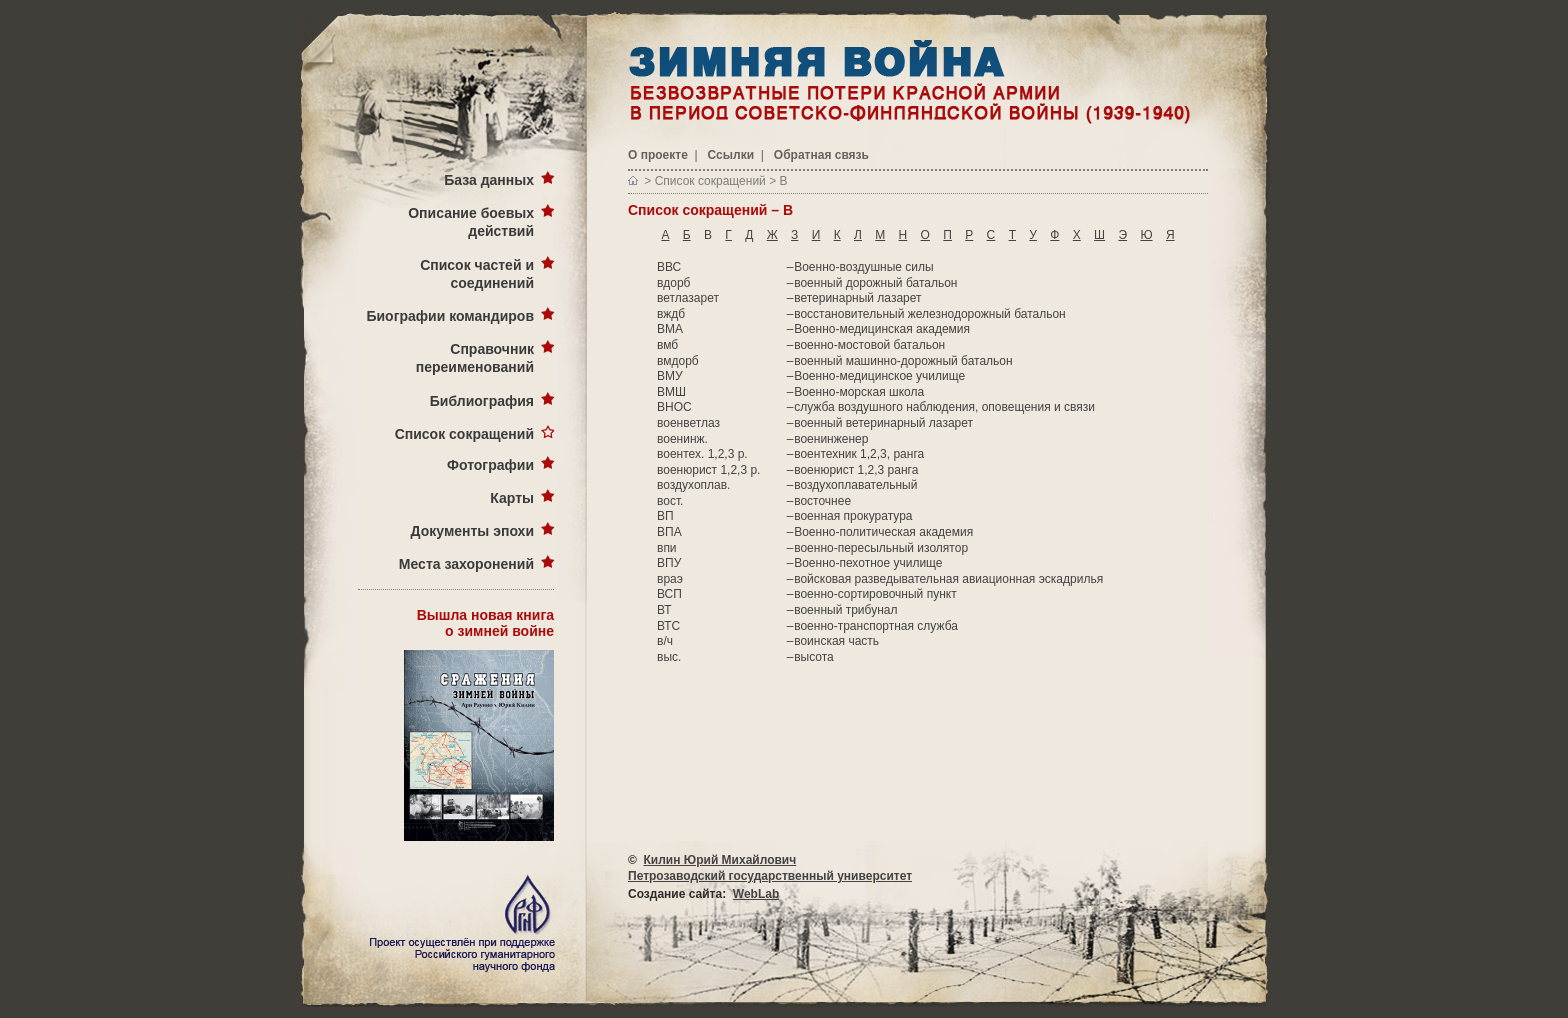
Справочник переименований (475, 358)
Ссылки (731, 155)
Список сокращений (464, 434)
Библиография (482, 401)
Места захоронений (466, 564)
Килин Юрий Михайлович (720, 860)
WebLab (756, 894)
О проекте (658, 155)
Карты (512, 498)
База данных (489, 180)
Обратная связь (821, 155)
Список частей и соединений (477, 274)
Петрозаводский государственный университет (770, 876)
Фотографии (490, 465)
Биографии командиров (450, 316)
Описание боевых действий (471, 222)
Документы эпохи (472, 531)
